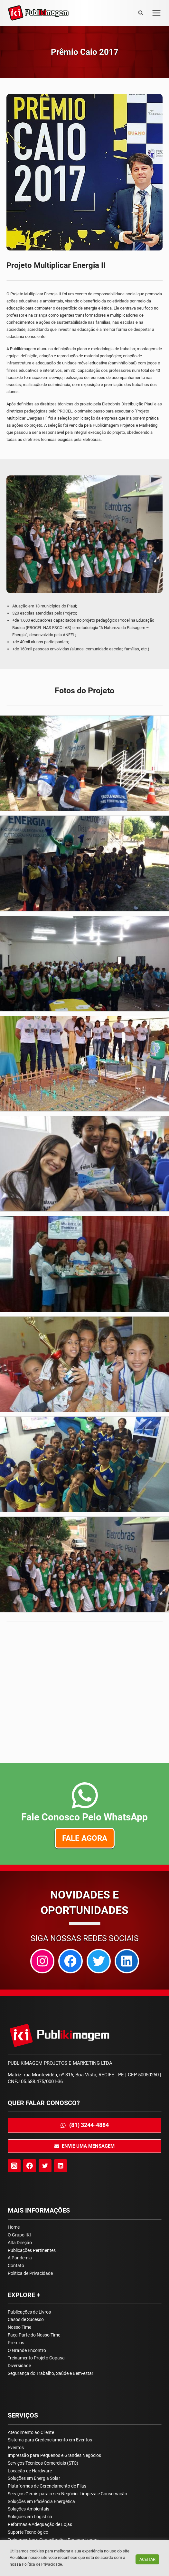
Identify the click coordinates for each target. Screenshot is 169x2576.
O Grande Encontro (27, 2350)
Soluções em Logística (30, 2516)
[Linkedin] (60, 2165)
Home (14, 2227)
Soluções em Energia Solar (34, 2478)
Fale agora (84, 1838)
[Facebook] (29, 2165)
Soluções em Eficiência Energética (41, 2501)
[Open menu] (155, 12)
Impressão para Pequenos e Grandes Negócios (54, 2455)
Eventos (16, 2447)
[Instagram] (14, 2165)
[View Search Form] (141, 13)
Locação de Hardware (30, 2470)
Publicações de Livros (29, 2312)
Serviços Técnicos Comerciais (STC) (43, 2463)
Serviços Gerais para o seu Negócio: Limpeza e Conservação (67, 2493)
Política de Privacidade (30, 2273)
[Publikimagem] (38, 13)
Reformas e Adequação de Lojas (40, 2524)
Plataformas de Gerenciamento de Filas (47, 2486)
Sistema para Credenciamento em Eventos (50, 2439)
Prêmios (16, 2342)
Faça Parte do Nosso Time (34, 2334)
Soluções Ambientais (28, 2508)
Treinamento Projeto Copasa (36, 2357)
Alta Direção (20, 2242)
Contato (16, 2265)
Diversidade (19, 2365)
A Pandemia (20, 2257)
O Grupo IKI (19, 2234)
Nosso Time (19, 2327)
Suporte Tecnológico (28, 2532)
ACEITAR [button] (147, 2559)
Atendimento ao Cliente (31, 2432)
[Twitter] (45, 2165)
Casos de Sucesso (26, 2319)
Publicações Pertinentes (32, 2250)
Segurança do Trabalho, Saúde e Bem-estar (50, 2373)
